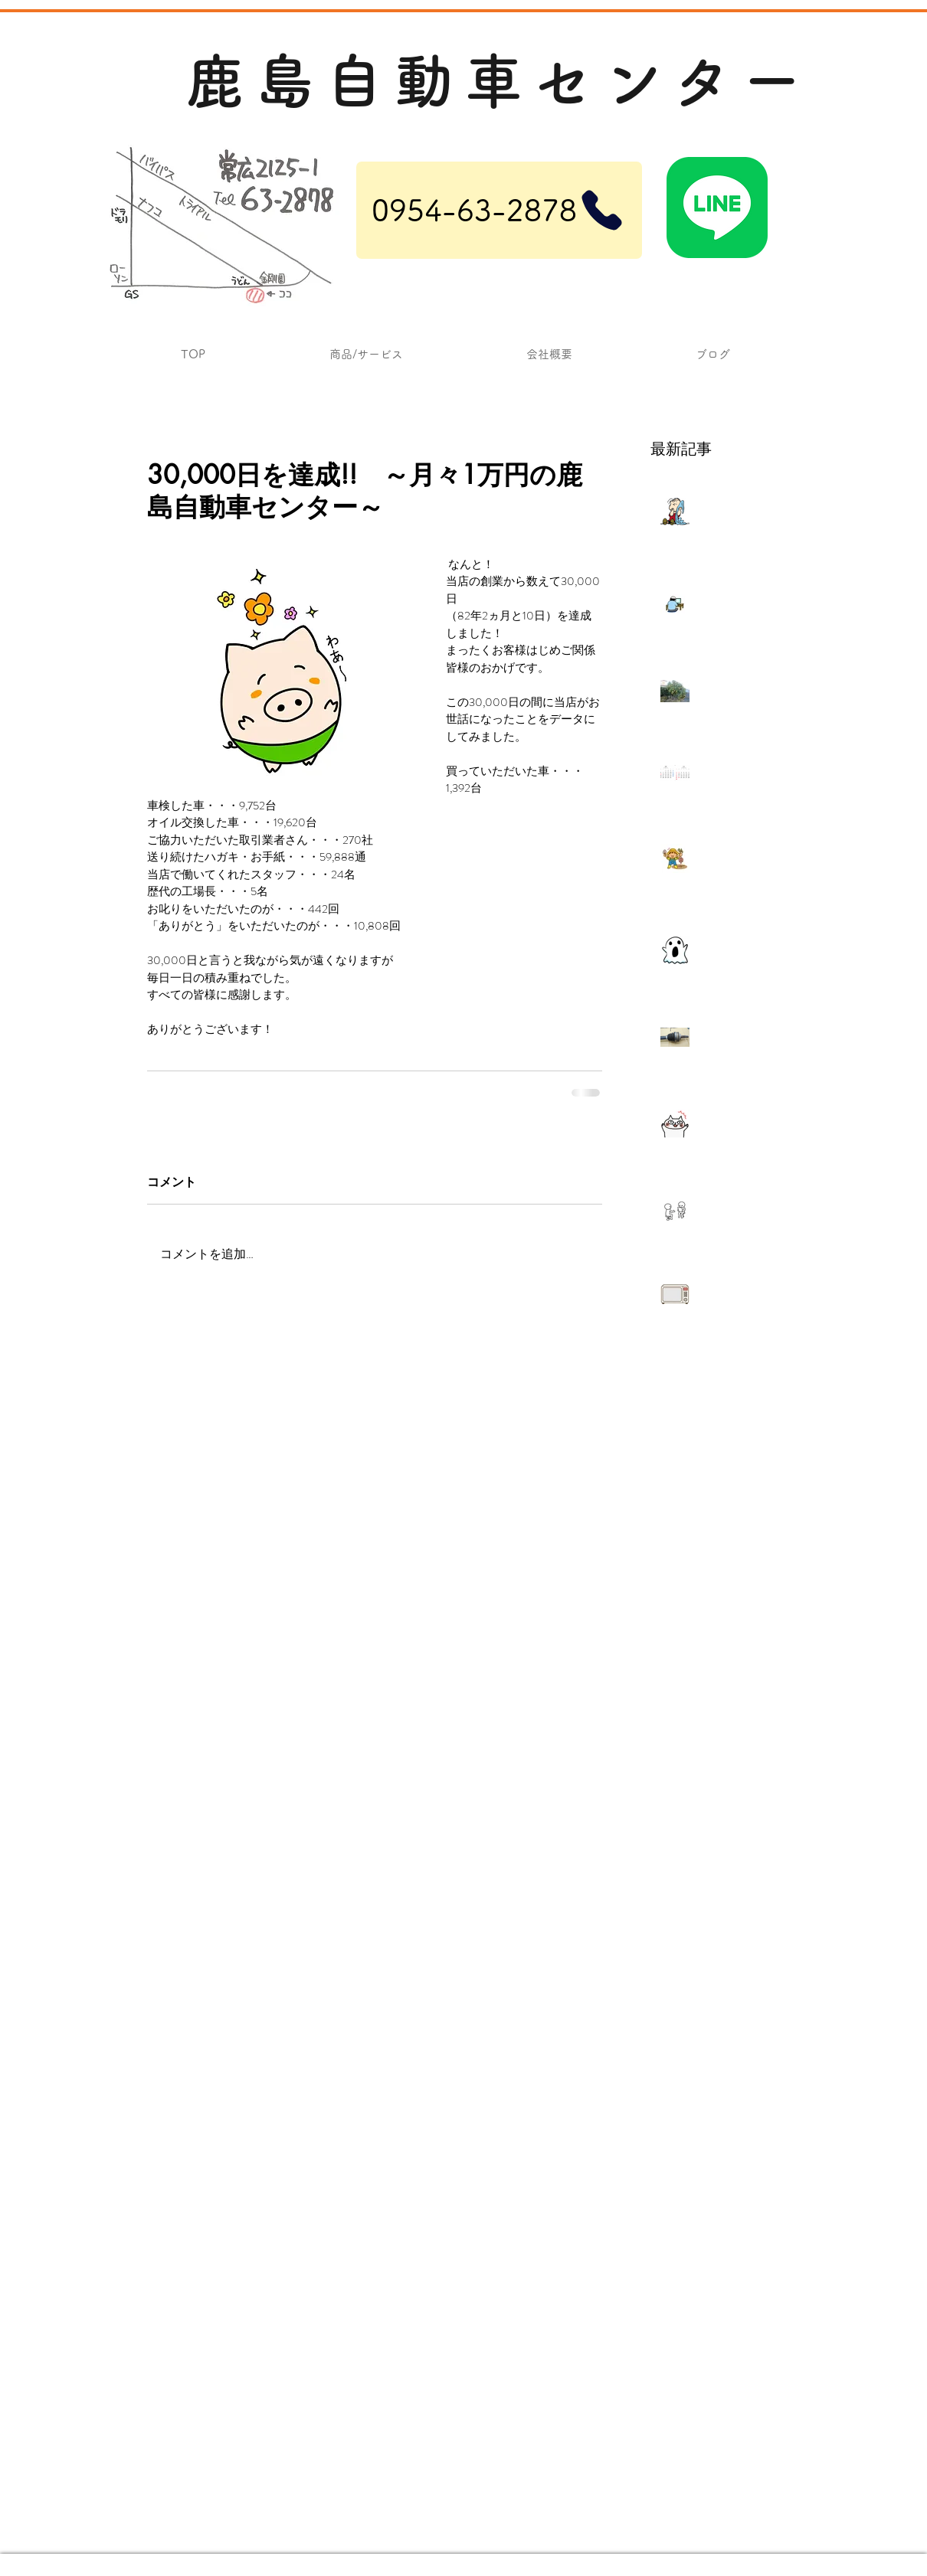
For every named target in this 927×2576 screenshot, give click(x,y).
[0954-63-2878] (499, 210)
